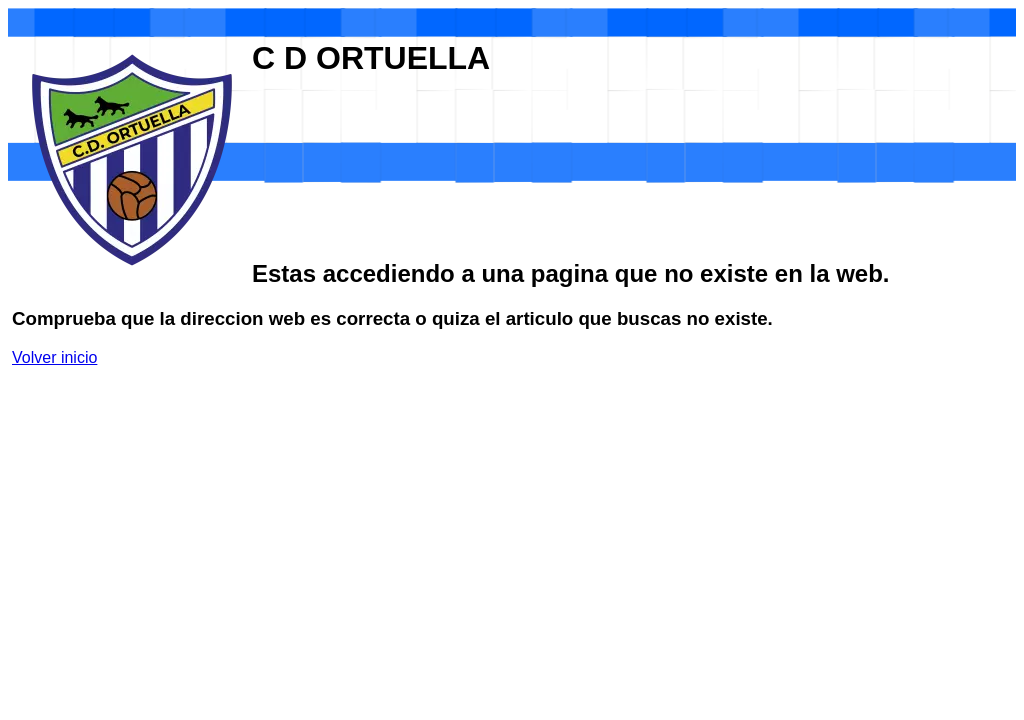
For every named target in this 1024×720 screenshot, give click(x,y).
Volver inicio (54, 357)
